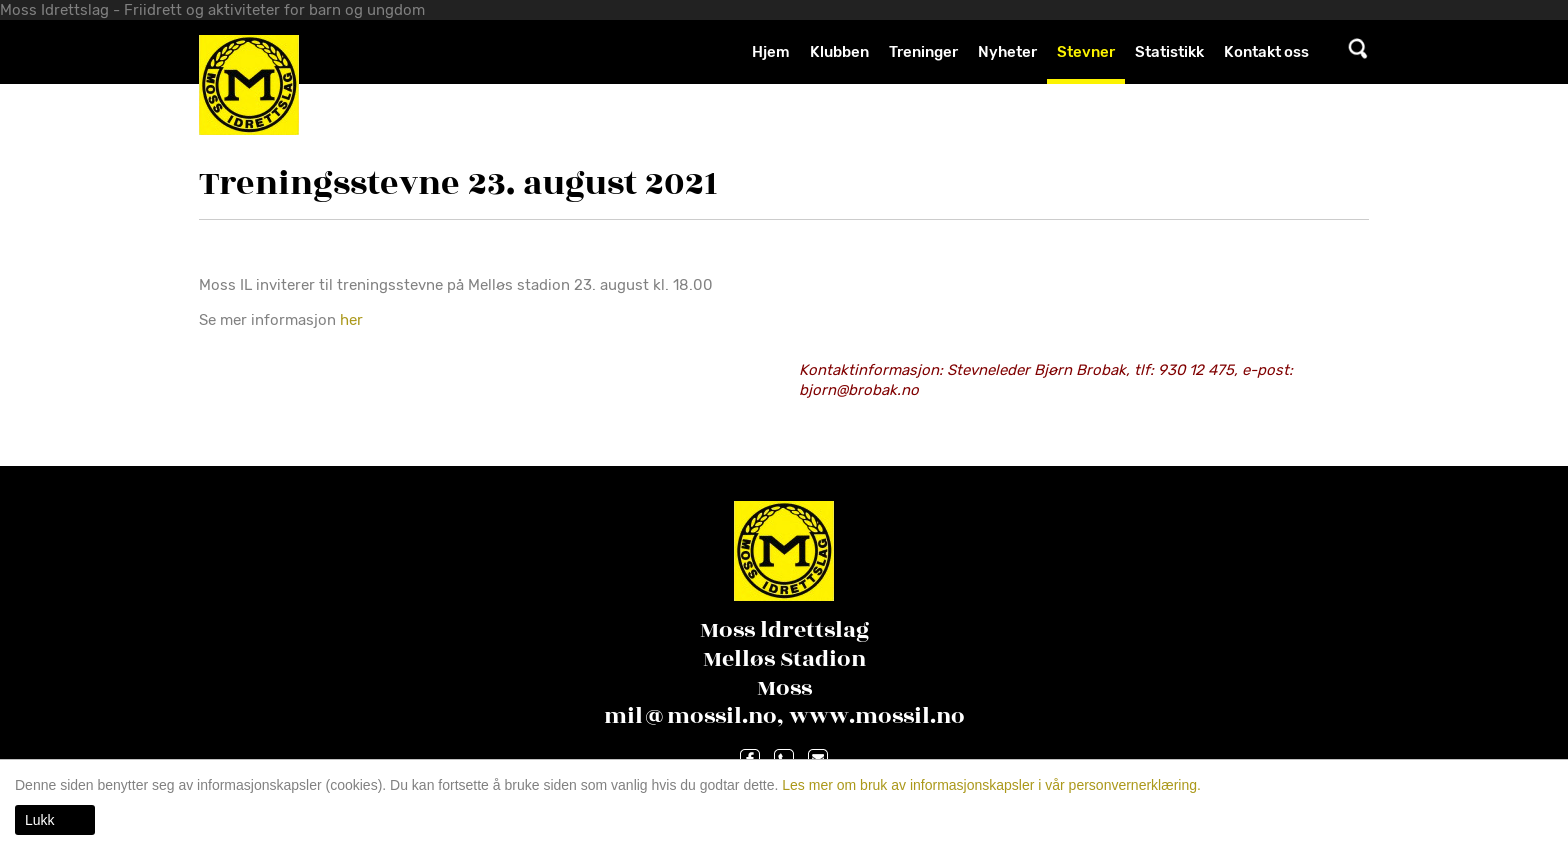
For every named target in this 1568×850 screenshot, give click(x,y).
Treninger (923, 52)
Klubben (839, 52)
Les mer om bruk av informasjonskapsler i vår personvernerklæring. (989, 785)
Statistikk (1169, 52)
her (353, 320)
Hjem (771, 52)
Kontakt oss (1266, 52)
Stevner (1086, 52)
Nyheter (1007, 52)
